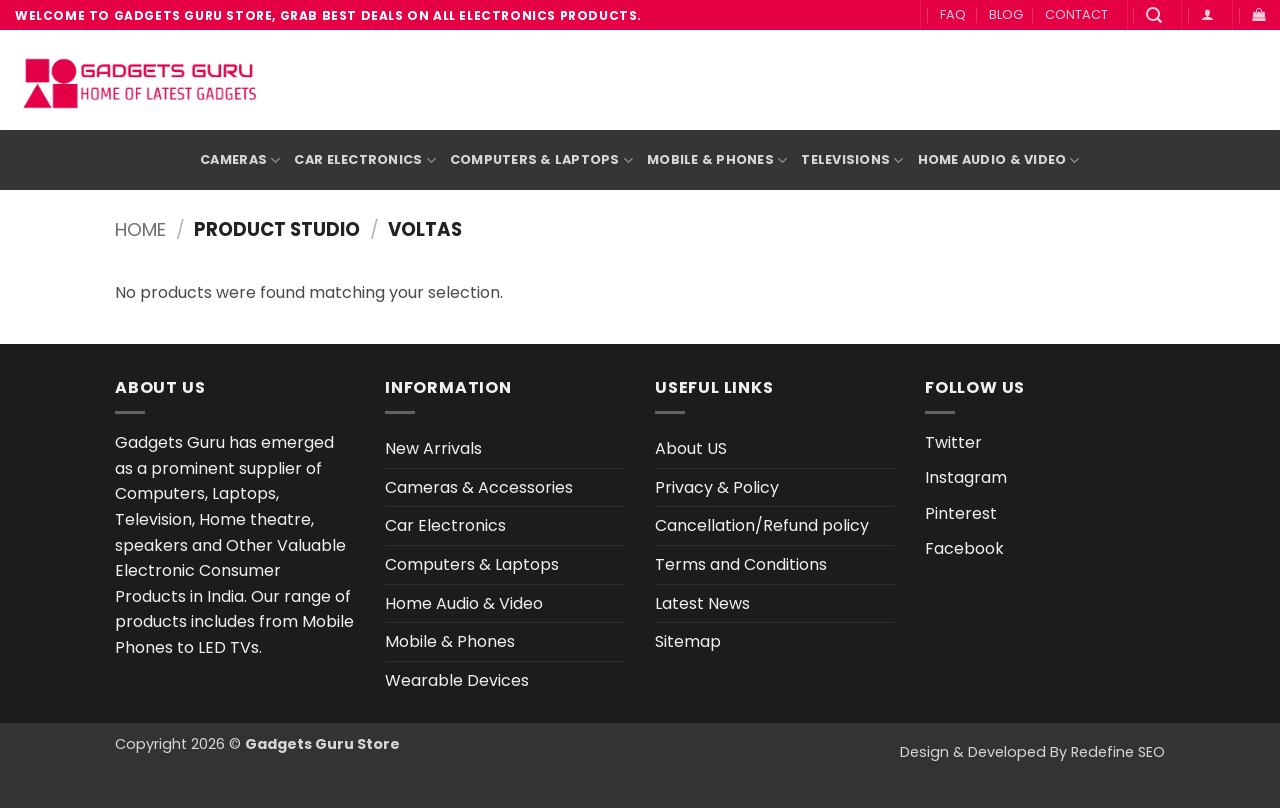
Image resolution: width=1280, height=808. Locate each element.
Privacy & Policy (717, 487)
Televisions (852, 160)
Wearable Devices (457, 680)
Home (140, 229)
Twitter (953, 442)
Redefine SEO (1118, 752)
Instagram (966, 477)
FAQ (953, 14)
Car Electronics (364, 160)
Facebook (964, 548)
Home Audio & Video (999, 160)
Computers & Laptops (541, 160)
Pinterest (961, 513)
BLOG (1006, 14)
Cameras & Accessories (479, 487)
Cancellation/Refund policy (762, 525)
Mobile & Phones (717, 160)
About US (691, 448)
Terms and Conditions (741, 564)
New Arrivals (433, 448)
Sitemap (688, 641)
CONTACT (1076, 14)
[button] (1154, 15)
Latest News (702, 603)
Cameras (240, 160)
